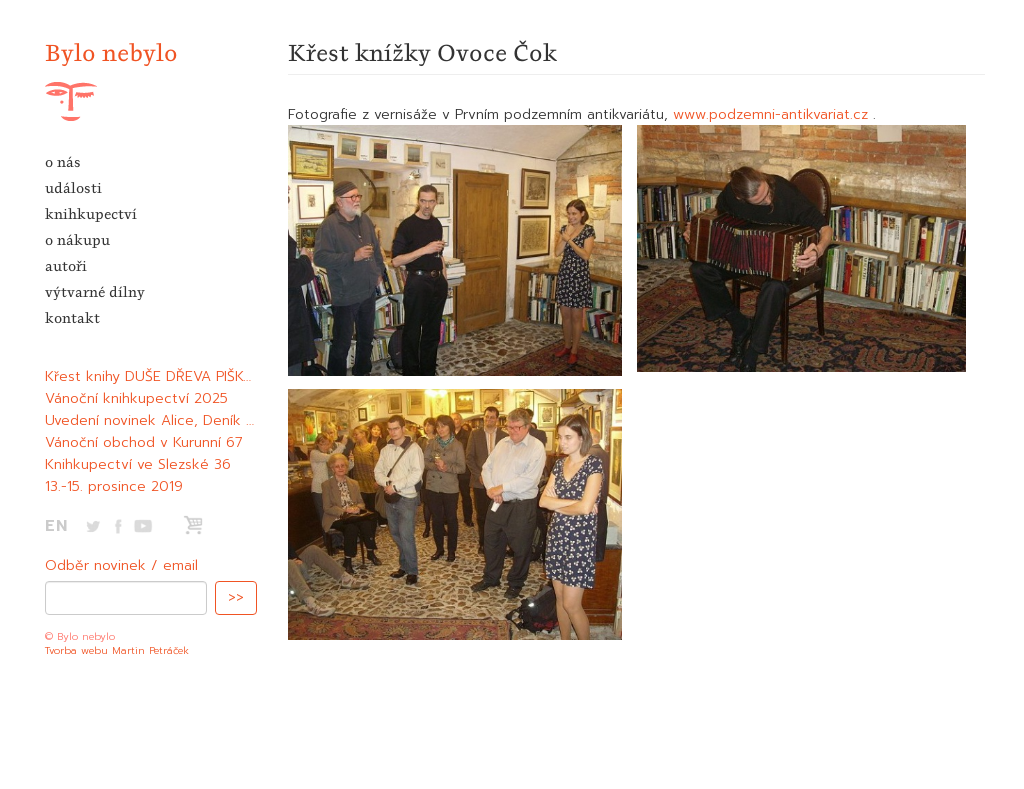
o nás (63, 162)
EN (56, 526)
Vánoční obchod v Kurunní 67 (144, 442)
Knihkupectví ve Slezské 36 (138, 464)
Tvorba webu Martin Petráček (117, 650)
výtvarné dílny (95, 292)
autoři (66, 266)
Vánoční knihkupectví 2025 (136, 398)
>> (236, 597)
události (73, 188)
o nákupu (77, 240)
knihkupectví (91, 214)
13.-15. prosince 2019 (114, 486)
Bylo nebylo (111, 52)
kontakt (72, 318)
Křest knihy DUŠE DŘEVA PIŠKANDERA (171, 376)
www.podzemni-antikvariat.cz (770, 114)
